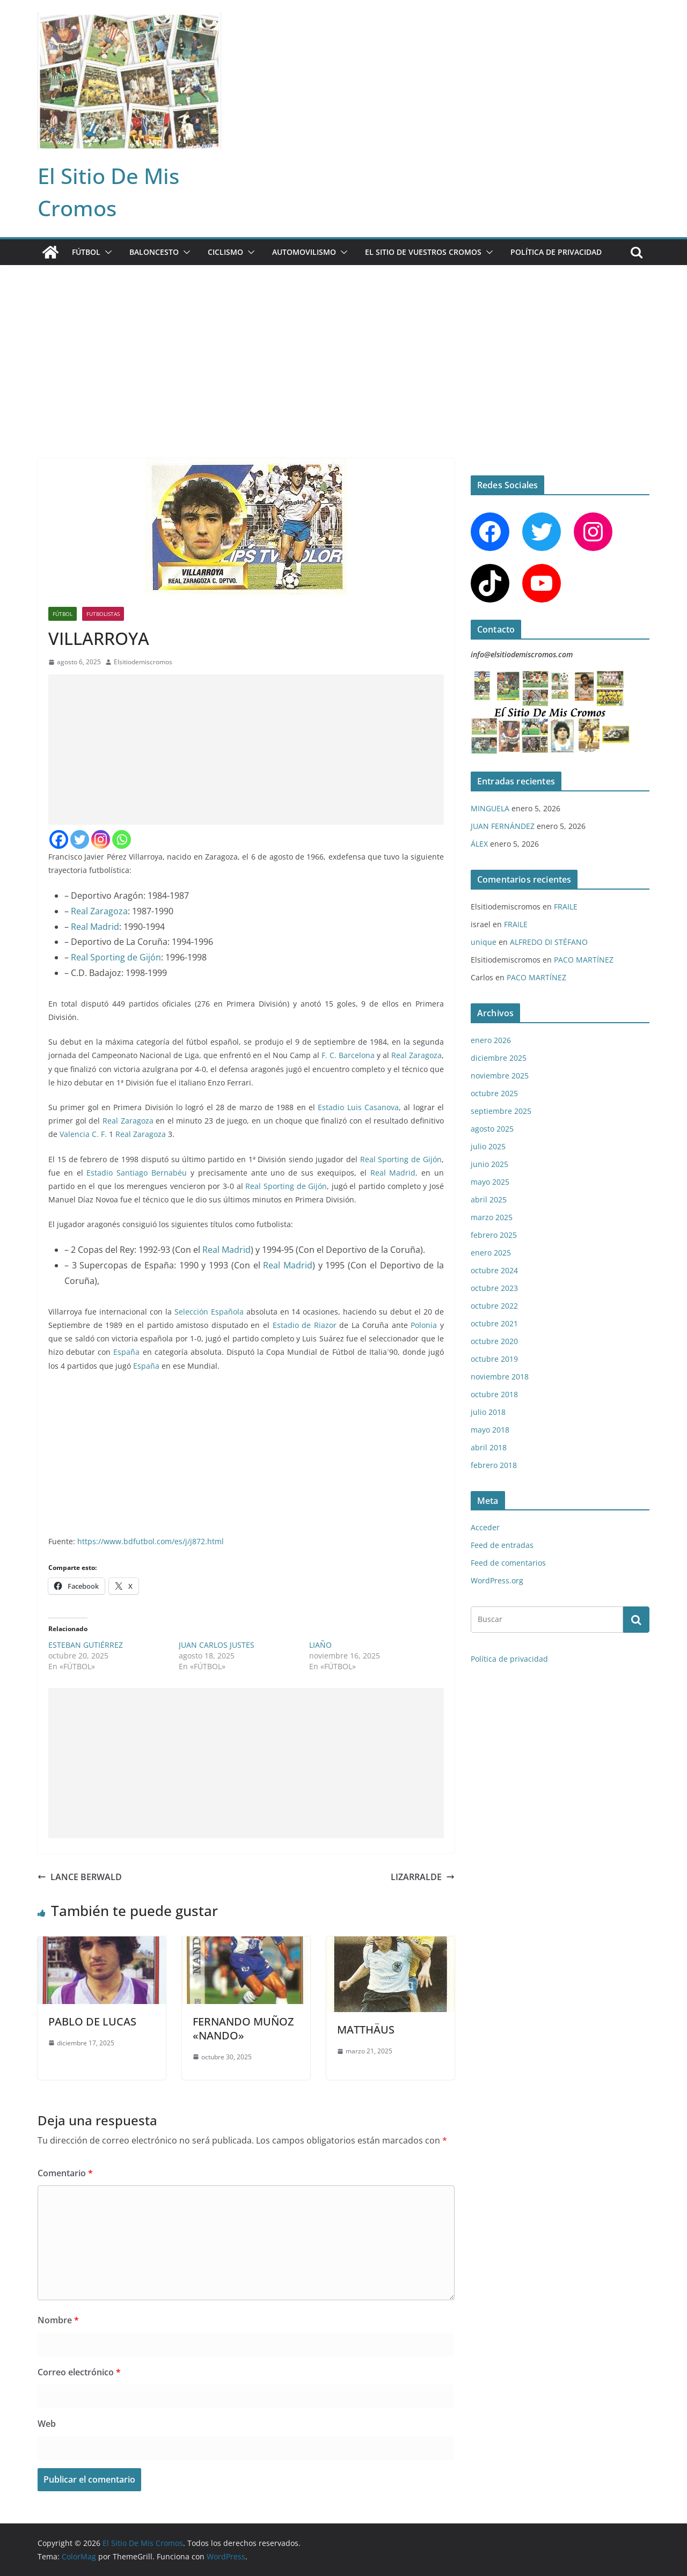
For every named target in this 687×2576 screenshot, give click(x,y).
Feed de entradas (502, 1545)
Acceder (485, 1527)
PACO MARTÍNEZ (583, 960)
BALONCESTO (154, 252)
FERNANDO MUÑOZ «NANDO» (243, 2028)
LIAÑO (320, 1645)
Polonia (424, 1325)
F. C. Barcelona (348, 1055)
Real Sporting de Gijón (116, 957)
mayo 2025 (490, 1182)
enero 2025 (491, 1252)
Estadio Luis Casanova (358, 1107)
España (126, 1352)
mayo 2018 (490, 1430)
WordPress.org (497, 1580)
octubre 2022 (494, 1306)
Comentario (65, 2173)
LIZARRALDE (423, 1877)
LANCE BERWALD (80, 1877)
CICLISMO (225, 252)
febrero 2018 (494, 1465)
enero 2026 (491, 1040)
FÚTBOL (86, 252)
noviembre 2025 (500, 1075)
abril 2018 (489, 1447)
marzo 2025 (492, 1217)
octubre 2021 (494, 1323)
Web (47, 2424)
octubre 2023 (494, 1288)
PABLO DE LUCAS (92, 2021)
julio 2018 (488, 1412)
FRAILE (566, 906)
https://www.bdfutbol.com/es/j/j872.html (150, 1541)
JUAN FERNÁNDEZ (503, 826)
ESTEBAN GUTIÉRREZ (85, 1645)
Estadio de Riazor (305, 1325)
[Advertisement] (343, 345)
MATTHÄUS (365, 2029)
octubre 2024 (494, 1270)
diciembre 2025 (499, 1058)
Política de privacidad (556, 252)
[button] (106, 252)
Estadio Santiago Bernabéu (136, 1173)
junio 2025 (489, 1164)
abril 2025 (489, 1199)
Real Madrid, (394, 1173)
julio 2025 (488, 1146)
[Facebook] (58, 839)
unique (483, 942)
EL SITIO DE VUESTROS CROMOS (423, 252)
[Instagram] (100, 839)
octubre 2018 (494, 1394)
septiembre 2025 (501, 1111)
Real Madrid (95, 927)
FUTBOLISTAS (103, 614)
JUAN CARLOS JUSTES (216, 1645)
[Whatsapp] (121, 839)
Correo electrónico (79, 2372)
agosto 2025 (492, 1129)
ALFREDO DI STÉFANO (549, 942)
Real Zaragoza (99, 911)
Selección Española (209, 1312)
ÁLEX (479, 844)
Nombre (58, 2320)
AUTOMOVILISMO (304, 252)
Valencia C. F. (83, 1134)
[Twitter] (79, 839)
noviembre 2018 (500, 1376)
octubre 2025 (494, 1093)
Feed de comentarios (508, 1563)
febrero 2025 (494, 1235)
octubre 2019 (494, 1359)
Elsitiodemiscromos (143, 661)
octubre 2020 (494, 1341)
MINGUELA (490, 808)
